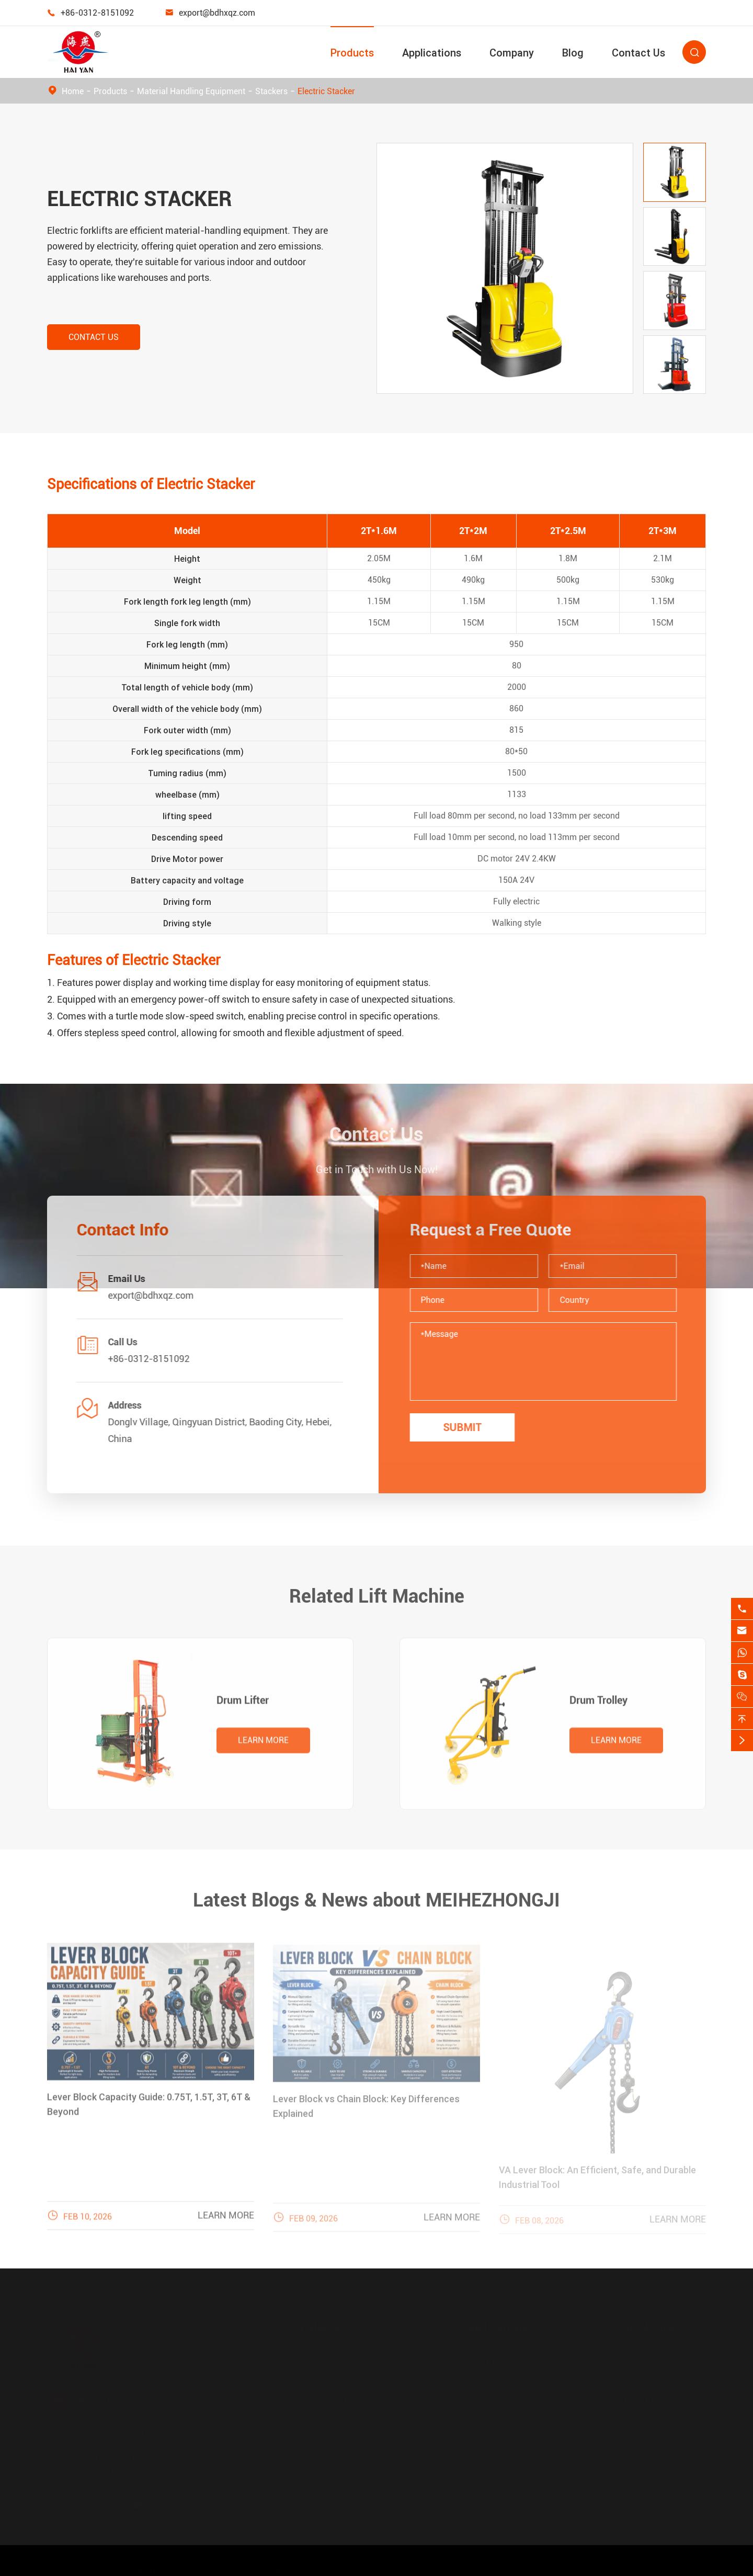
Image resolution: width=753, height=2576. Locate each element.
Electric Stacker (326, 91)
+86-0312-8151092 (97, 13)
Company (511, 52)
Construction (491, 2362)
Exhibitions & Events (664, 2417)
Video (633, 2453)
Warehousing (492, 2398)
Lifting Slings (321, 2435)
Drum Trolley (598, 1708)
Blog (573, 52)
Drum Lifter (242, 1708)
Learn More (263, 1748)
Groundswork (492, 2417)
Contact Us (638, 52)
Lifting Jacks (320, 2453)
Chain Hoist (317, 2362)
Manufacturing (496, 2380)
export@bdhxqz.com (217, 13)
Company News (654, 2380)
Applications (431, 52)
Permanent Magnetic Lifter (348, 2472)
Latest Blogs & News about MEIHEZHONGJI (376, 1892)
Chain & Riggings (328, 2398)
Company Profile (656, 2362)
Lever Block (317, 2380)
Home (73, 91)
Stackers (271, 91)
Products (352, 52)
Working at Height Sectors (519, 2472)
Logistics (484, 2453)
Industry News (651, 2398)
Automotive (489, 2435)
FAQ (630, 2435)
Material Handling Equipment (191, 91)
